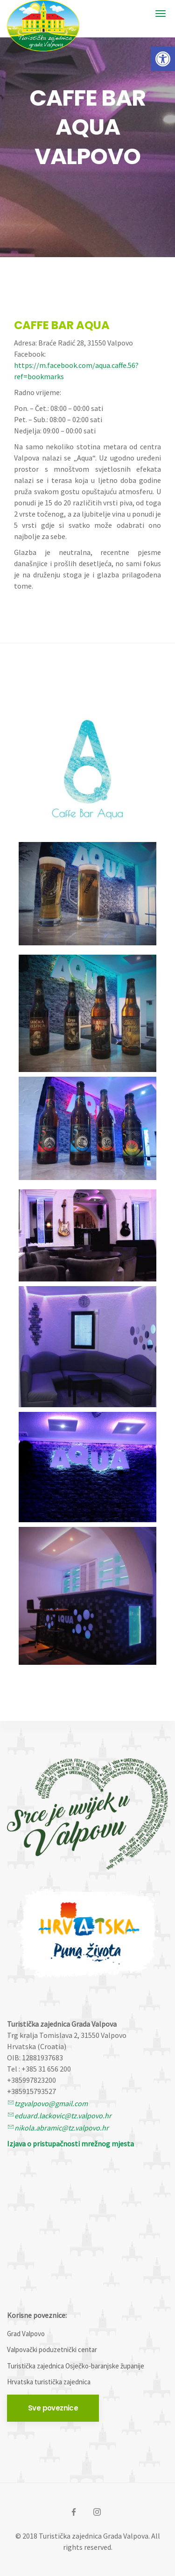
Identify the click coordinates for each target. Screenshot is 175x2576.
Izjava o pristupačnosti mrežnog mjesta (70, 2143)
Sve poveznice (53, 2408)
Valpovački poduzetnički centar (52, 2349)
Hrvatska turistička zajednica (49, 2381)
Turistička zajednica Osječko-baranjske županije (75, 2365)
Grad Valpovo (26, 2333)
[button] (163, 59)
